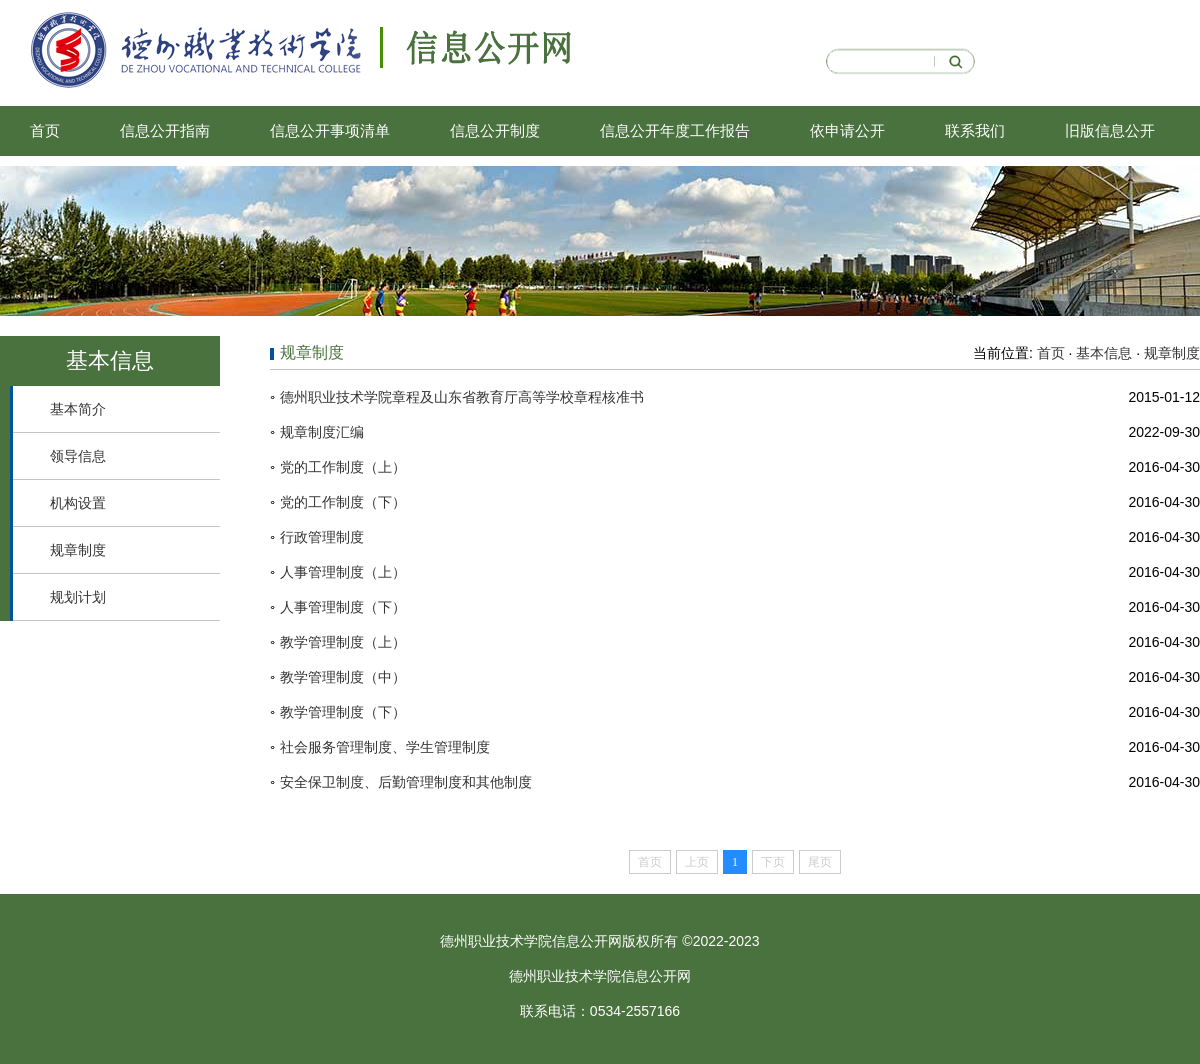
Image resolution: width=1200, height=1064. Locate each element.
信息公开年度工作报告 (675, 130)
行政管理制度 (322, 537)
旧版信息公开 (1110, 130)
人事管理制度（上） (343, 572)
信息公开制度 (495, 130)
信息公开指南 (165, 130)
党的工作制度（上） (343, 467)
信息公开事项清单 (330, 130)
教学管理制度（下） (343, 712)
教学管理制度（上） (343, 642)
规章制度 (78, 550)
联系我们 (975, 130)
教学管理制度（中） (343, 677)
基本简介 (78, 409)
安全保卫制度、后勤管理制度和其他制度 (406, 782)
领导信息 (78, 456)
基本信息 (1104, 353)
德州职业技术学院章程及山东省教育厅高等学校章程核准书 (462, 397)
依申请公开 (847, 130)
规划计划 (78, 597)
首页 (45, 130)
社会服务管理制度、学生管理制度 (385, 747)
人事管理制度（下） (343, 607)
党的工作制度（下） (343, 502)
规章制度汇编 (322, 432)
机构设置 (78, 503)
